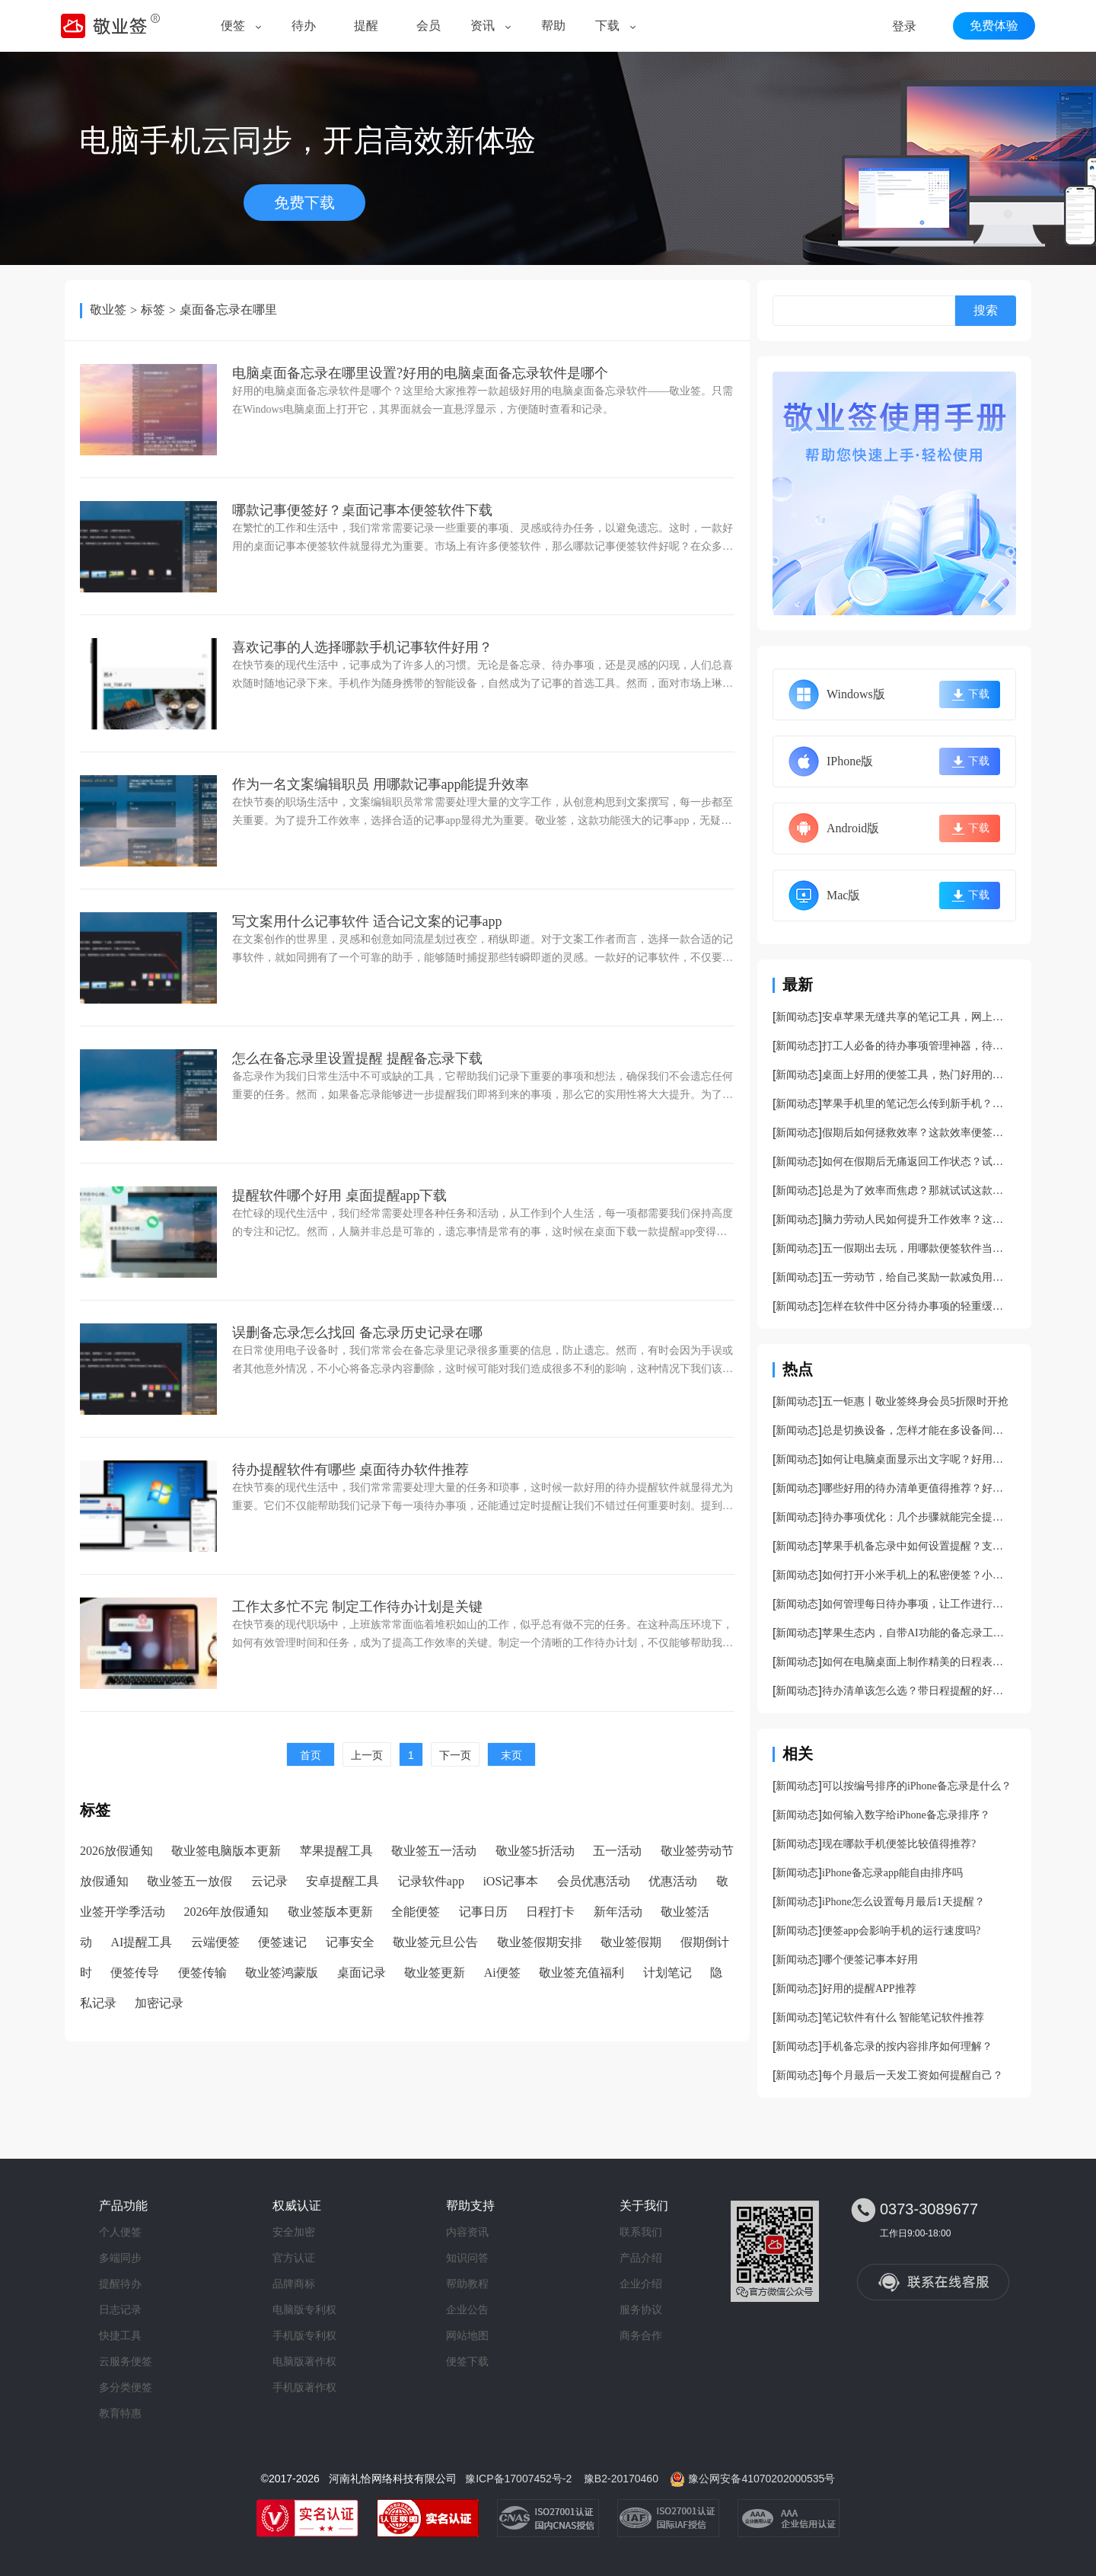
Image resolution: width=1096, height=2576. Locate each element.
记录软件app (431, 1881)
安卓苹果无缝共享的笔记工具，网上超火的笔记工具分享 (917, 1017)
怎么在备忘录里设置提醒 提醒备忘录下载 (357, 1058)
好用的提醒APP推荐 (869, 1988)
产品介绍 (641, 2258)
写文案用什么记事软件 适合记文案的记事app (367, 921)
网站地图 (467, 2335)
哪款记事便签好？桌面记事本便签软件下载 (362, 510)
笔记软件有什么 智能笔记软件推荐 (903, 2017)
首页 (310, 1755)
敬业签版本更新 (330, 1911)
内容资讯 (467, 2232)
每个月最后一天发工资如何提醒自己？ (912, 2075)
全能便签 (415, 1911)
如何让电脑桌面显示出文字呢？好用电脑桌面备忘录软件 (917, 1459)
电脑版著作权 (304, 2361)
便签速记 (282, 1942)
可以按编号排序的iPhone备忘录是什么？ (917, 1786)
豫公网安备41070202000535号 (761, 2478)
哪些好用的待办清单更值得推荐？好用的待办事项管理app (917, 1488)
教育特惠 (120, 2413)
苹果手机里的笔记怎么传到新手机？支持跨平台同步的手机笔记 (917, 1103)
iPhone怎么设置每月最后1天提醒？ (903, 1901)
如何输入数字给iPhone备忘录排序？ (906, 1815)
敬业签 (108, 309)
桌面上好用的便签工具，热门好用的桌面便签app (917, 1075)
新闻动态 (797, 1017)
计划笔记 (667, 1972)
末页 (511, 1755)
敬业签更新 (434, 1972)
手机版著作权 (304, 2387)
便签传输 (202, 1972)
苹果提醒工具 (336, 1850)
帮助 (553, 25)
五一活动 (617, 1850)
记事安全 (350, 1942)
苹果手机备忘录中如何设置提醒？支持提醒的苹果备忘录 (917, 1546)
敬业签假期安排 (539, 1942)
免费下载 (304, 202)
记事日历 (483, 1911)
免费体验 (994, 25)
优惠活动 (672, 1881)
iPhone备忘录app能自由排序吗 (892, 1873)
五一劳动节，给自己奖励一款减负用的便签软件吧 (917, 1277)
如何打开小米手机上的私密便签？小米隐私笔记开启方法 (917, 1575)
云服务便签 (125, 2361)
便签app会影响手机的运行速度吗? (901, 1930)
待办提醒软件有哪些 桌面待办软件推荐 (350, 1469)
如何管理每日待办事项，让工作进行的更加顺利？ (917, 1604)
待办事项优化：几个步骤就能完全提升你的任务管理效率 (917, 1517)
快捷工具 (120, 2335)
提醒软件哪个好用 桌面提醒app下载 (340, 1195)
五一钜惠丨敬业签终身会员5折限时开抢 (915, 1401)
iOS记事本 (510, 1881)
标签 (153, 309)
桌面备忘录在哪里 (228, 309)
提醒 (366, 25)
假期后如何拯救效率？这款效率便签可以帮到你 (917, 1132)
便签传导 (134, 1972)
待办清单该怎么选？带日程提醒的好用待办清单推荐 (917, 1691)
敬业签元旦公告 (435, 1942)
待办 (304, 25)
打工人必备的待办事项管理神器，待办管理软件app (917, 1046)
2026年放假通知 (226, 1911)
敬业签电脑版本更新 (226, 1850)
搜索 (985, 310)
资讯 (482, 25)
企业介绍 (641, 2284)
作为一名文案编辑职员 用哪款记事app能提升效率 (381, 784)
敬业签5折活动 (535, 1850)
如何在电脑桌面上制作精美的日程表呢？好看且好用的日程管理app (917, 1662)
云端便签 (215, 1942)
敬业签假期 (631, 1942)
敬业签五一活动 (433, 1850)
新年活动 (618, 1911)
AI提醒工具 (141, 1942)
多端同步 (120, 2258)
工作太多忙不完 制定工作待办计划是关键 (357, 1606)
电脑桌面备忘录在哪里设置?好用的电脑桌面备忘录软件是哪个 (420, 373)
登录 (904, 26)
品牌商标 (293, 2284)
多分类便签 (125, 2387)
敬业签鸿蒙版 (281, 1972)
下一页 (455, 1755)
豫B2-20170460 (621, 2478)
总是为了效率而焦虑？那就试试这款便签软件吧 (917, 1190)
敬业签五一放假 (189, 1881)
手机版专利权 (304, 2335)
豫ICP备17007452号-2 (518, 2478)
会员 (428, 25)
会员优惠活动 (593, 1881)
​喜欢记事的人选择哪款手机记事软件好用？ (362, 647)
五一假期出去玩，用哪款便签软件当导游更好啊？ (917, 1248)
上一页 (367, 1755)
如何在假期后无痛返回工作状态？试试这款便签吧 (917, 1161)
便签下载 (467, 2361)
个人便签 (120, 2232)
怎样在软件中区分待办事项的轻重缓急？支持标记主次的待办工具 (917, 1306)
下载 (607, 25)
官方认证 (293, 2258)
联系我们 (641, 2232)
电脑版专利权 (304, 2309)
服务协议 (641, 2309)
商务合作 (641, 2335)
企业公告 (467, 2309)
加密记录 (159, 2003)
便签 (233, 25)
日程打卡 (550, 1911)
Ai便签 (502, 1972)
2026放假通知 (116, 1850)
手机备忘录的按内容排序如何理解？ (907, 2046)
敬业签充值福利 (581, 1972)
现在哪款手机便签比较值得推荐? (899, 1844)
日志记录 (120, 2309)
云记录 (269, 1881)
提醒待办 (120, 2284)
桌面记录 (361, 1972)
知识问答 (467, 2258)
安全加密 (293, 2232)
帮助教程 (467, 2284)
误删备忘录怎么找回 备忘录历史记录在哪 (357, 1332)
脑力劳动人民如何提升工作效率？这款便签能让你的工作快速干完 (917, 1219)
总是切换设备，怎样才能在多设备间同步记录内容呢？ (917, 1430)
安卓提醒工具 (342, 1881)
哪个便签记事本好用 (870, 1959)
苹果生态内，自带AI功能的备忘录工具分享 (917, 1633)
